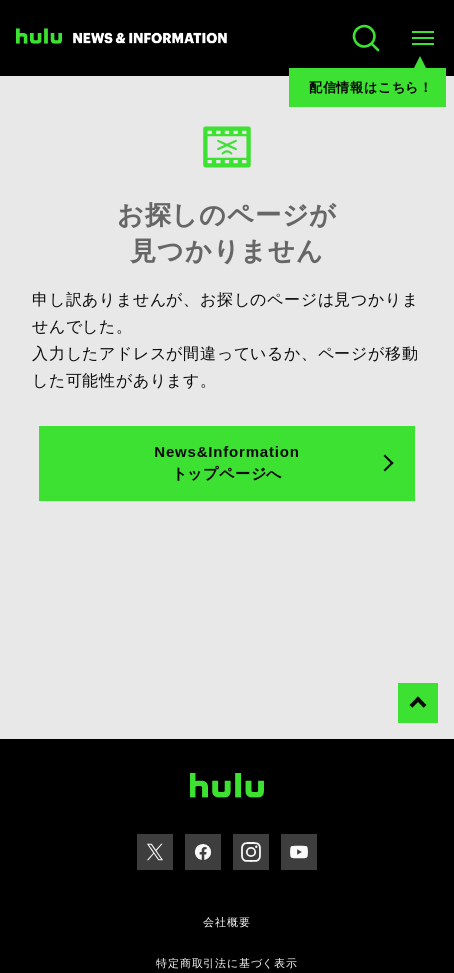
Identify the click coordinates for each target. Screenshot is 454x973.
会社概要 (226, 922)
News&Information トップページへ (226, 463)
